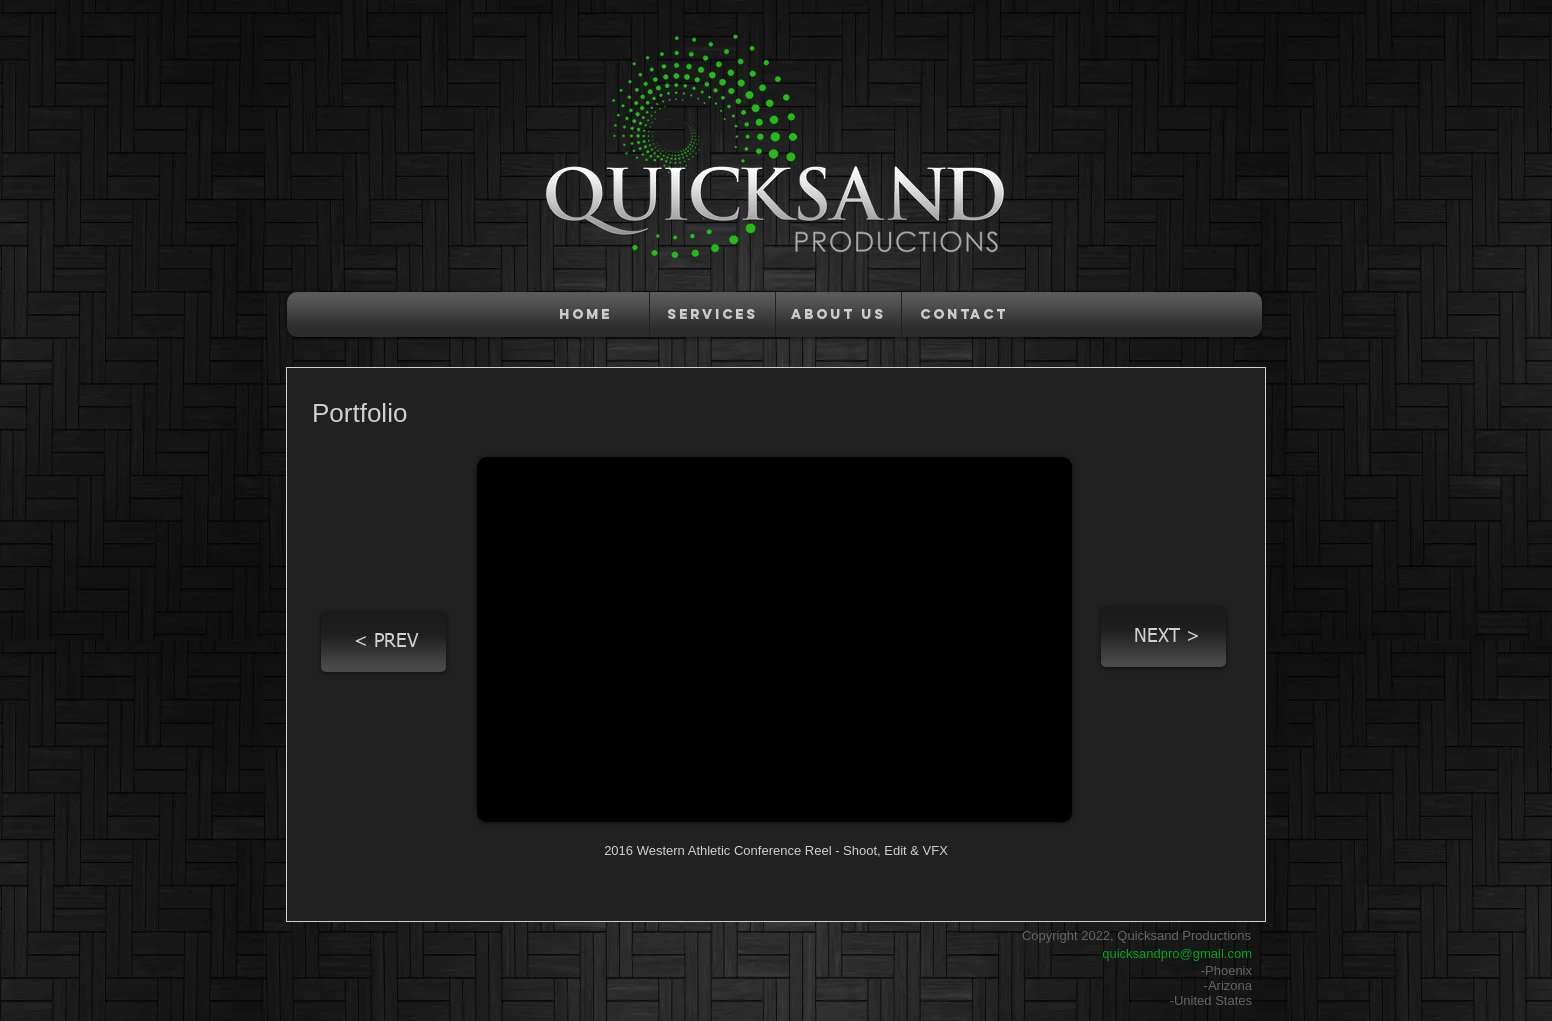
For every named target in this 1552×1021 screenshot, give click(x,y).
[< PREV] (383, 642)
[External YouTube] (774, 639)
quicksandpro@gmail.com (1177, 953)
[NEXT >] (1163, 637)
